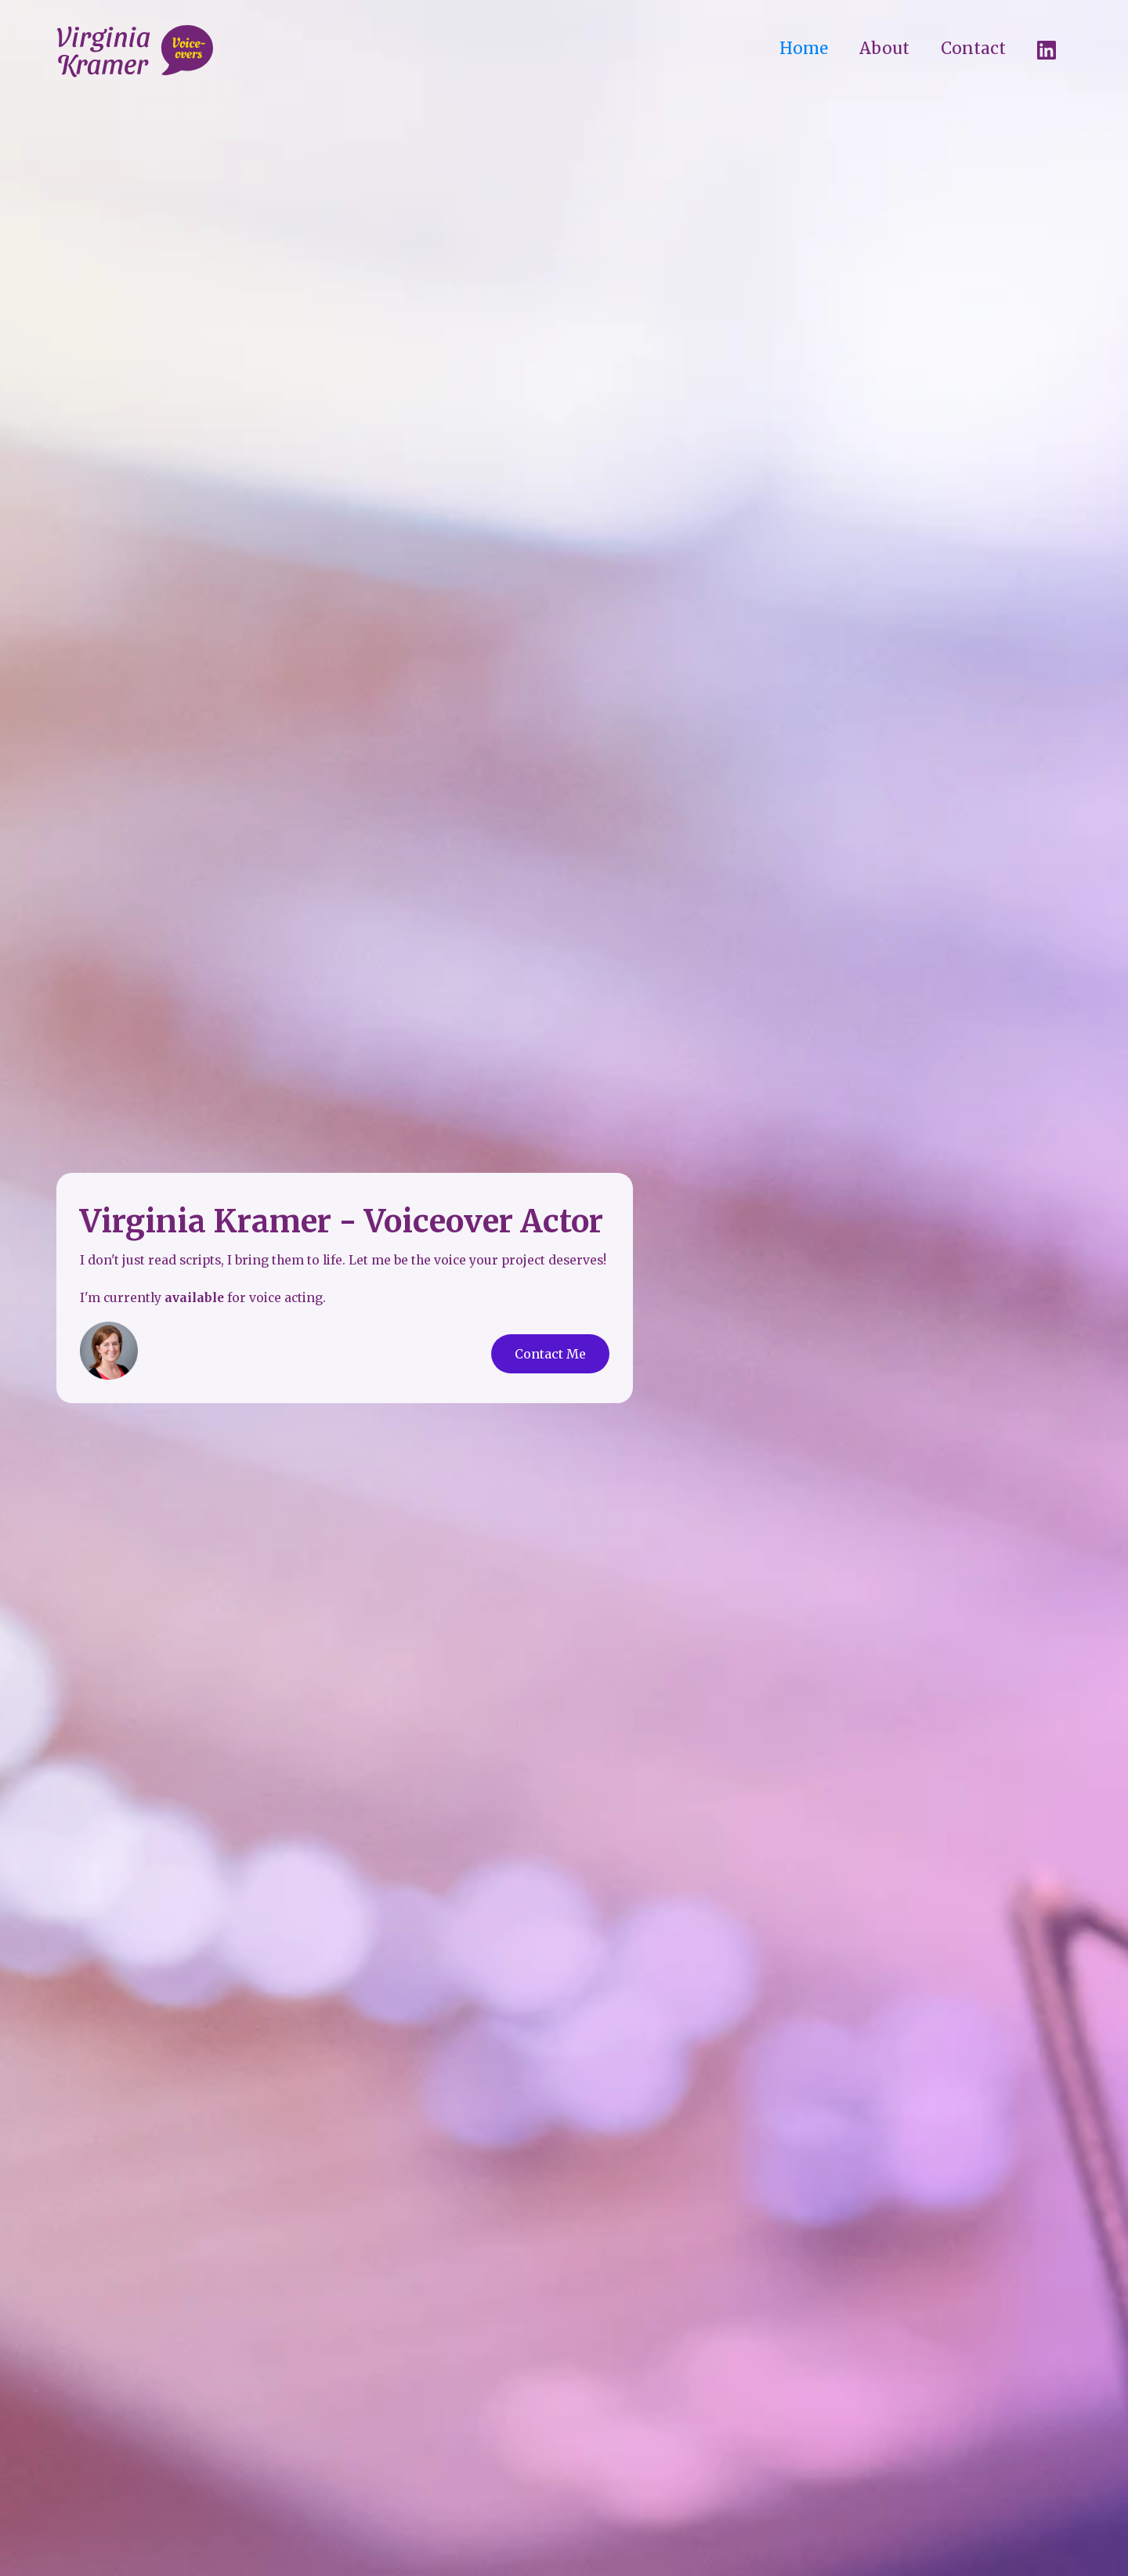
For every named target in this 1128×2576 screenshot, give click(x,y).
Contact (973, 48)
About (884, 48)
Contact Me (550, 1354)
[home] (134, 51)
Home (803, 48)
